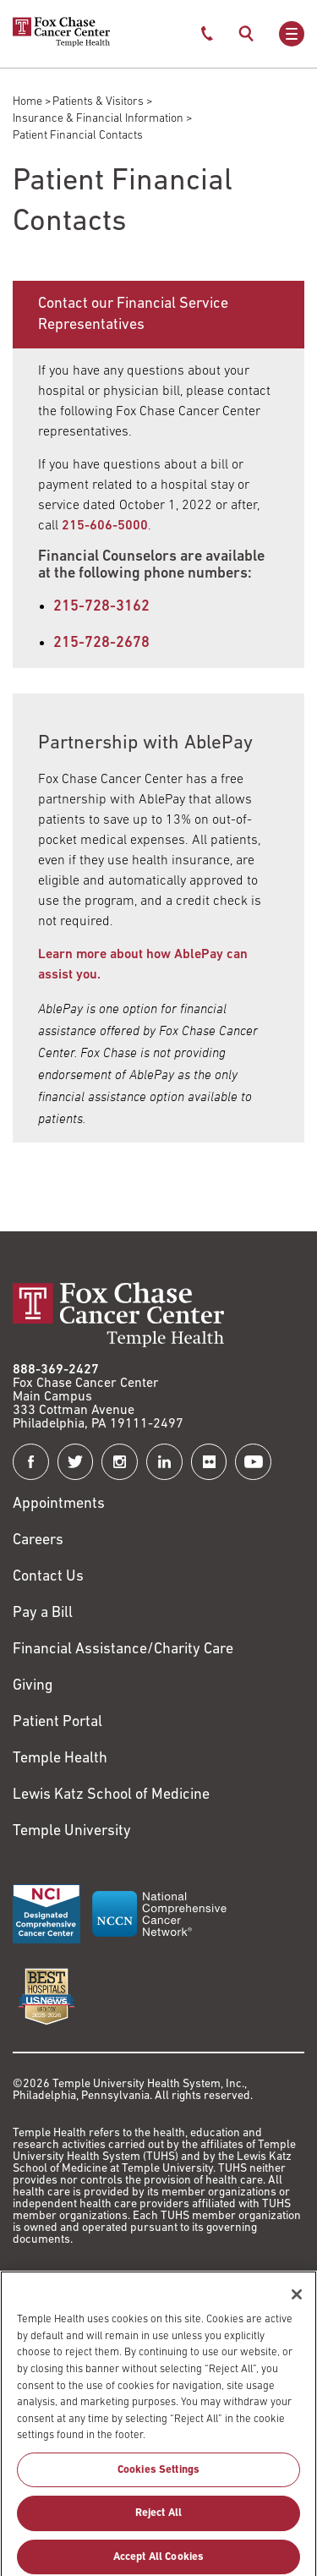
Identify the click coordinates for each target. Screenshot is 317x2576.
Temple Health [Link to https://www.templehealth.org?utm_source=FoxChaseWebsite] (60, 1759)
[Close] (296, 2307)
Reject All (158, 2525)
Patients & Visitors (98, 102)
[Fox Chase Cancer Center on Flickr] (209, 1462)
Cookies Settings (158, 2481)
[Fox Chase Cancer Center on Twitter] (75, 1462)
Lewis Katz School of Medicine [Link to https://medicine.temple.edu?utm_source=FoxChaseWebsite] (111, 1795)
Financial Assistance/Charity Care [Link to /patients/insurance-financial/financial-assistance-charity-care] (123, 1650)
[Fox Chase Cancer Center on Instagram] (119, 1462)
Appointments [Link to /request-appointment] (59, 1504)
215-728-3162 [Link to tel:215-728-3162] (101, 607)
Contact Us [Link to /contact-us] (48, 1577)
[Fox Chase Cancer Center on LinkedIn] (164, 1462)
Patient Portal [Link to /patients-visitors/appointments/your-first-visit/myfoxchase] (57, 1722)
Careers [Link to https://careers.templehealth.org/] (38, 1540)
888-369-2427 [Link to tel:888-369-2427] (56, 1370)
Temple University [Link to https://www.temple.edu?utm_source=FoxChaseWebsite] (72, 1831)
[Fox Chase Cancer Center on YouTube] (253, 1462)
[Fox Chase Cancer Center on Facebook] (31, 1462)
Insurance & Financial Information (98, 118)
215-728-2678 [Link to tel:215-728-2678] (101, 643)
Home (27, 102)
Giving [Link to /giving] (33, 1686)
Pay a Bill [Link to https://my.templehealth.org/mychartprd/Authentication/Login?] (43, 1613)
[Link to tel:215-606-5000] (105, 526)
